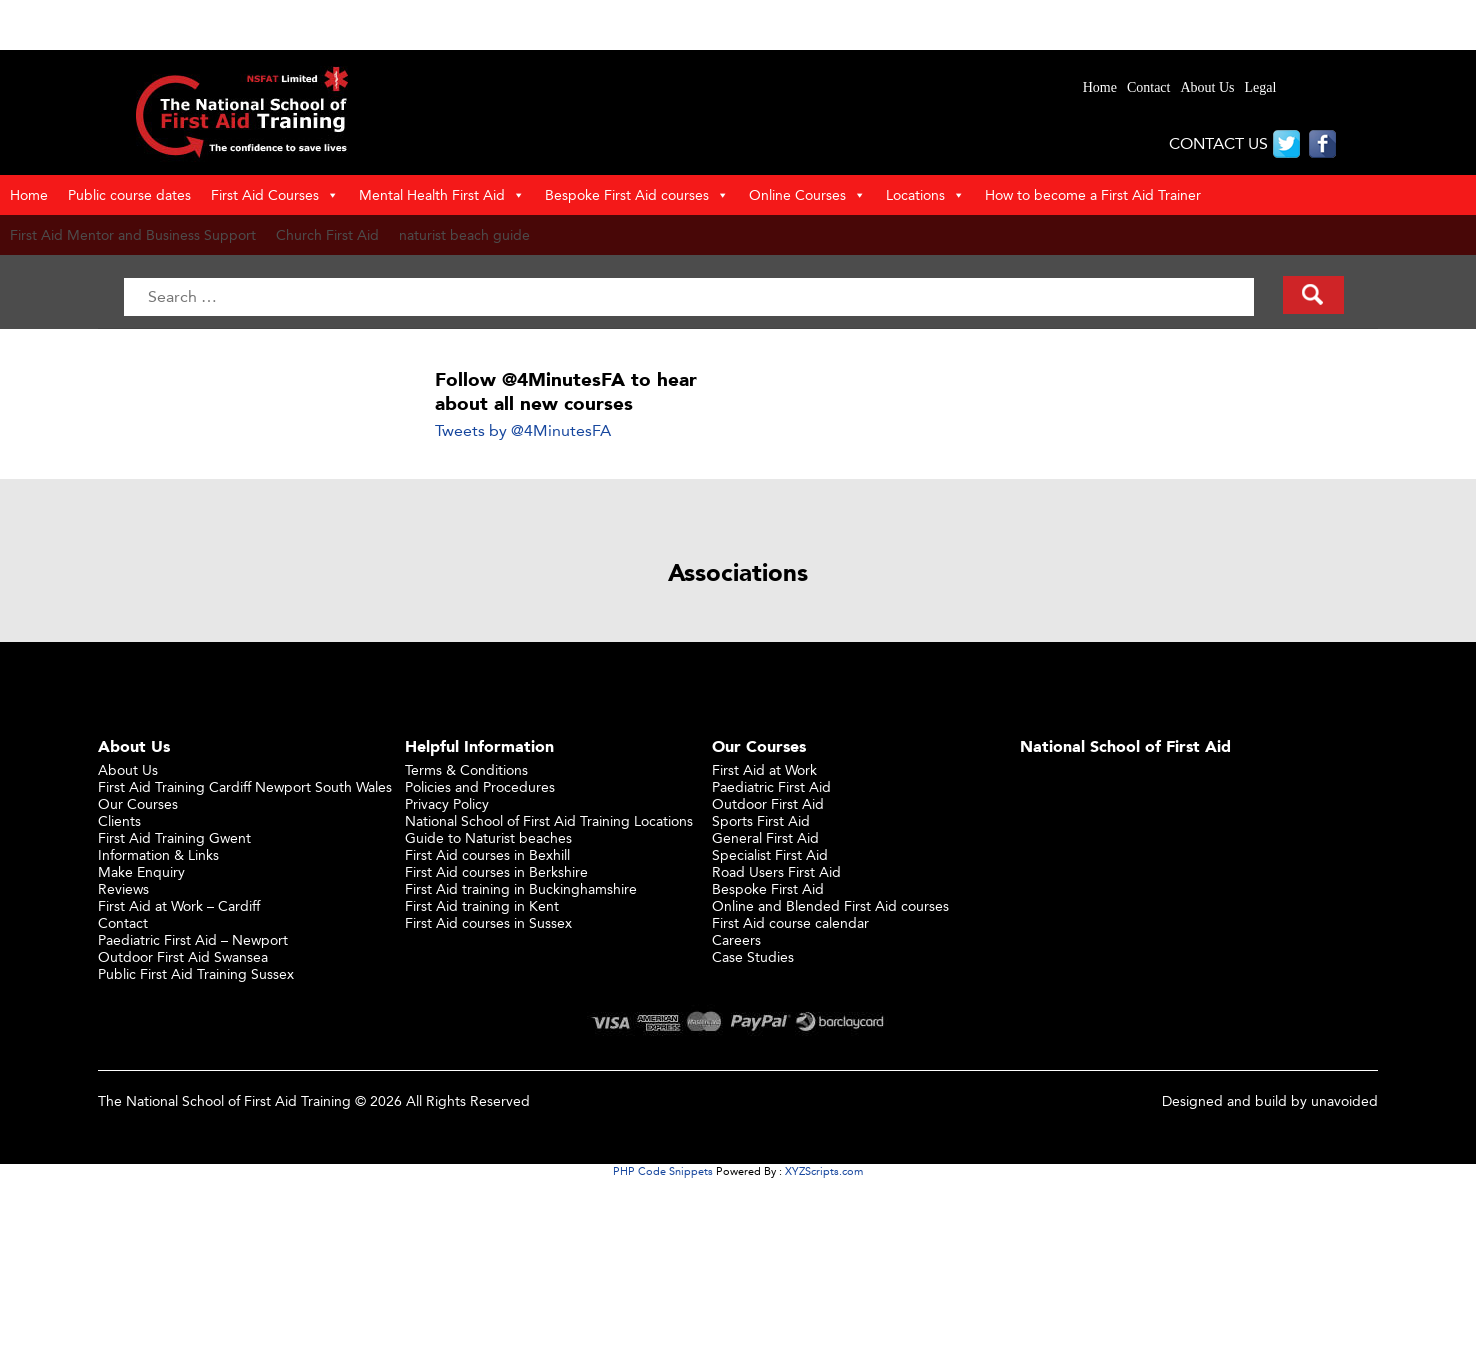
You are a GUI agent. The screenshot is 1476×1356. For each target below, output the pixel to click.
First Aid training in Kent (482, 905)
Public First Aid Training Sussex (196, 973)
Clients (119, 820)
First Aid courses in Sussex (488, 922)
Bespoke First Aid (768, 888)
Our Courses (138, 803)
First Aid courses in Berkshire (496, 871)
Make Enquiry (141, 871)
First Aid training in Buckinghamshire (521, 888)
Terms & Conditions (466, 769)
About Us (1207, 87)
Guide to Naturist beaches (488, 837)
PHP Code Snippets (663, 1171)
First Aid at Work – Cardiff (179, 905)
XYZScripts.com (824, 1171)
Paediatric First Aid (771, 786)
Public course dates (129, 194)
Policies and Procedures (480, 786)
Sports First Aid (761, 820)
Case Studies (753, 956)
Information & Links (158, 854)
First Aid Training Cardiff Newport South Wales (245, 786)
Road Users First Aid (776, 871)
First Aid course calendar (790, 922)
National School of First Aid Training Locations (549, 820)
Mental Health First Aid (442, 195)
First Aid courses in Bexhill (487, 854)
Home (1100, 87)
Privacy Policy (447, 803)
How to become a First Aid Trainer (1093, 194)
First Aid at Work (764, 769)
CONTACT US (1218, 143)
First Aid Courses (275, 195)
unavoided (1344, 1100)
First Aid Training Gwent (174, 837)
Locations (925, 195)
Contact (1149, 87)
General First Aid (765, 837)
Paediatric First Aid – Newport (193, 939)
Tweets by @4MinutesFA (523, 430)
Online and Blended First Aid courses (830, 905)
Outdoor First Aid (768, 803)
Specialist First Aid (770, 854)
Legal (1261, 87)
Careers (736, 939)
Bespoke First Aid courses (637, 195)
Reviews (123, 888)
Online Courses (807, 195)
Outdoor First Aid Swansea (183, 956)
